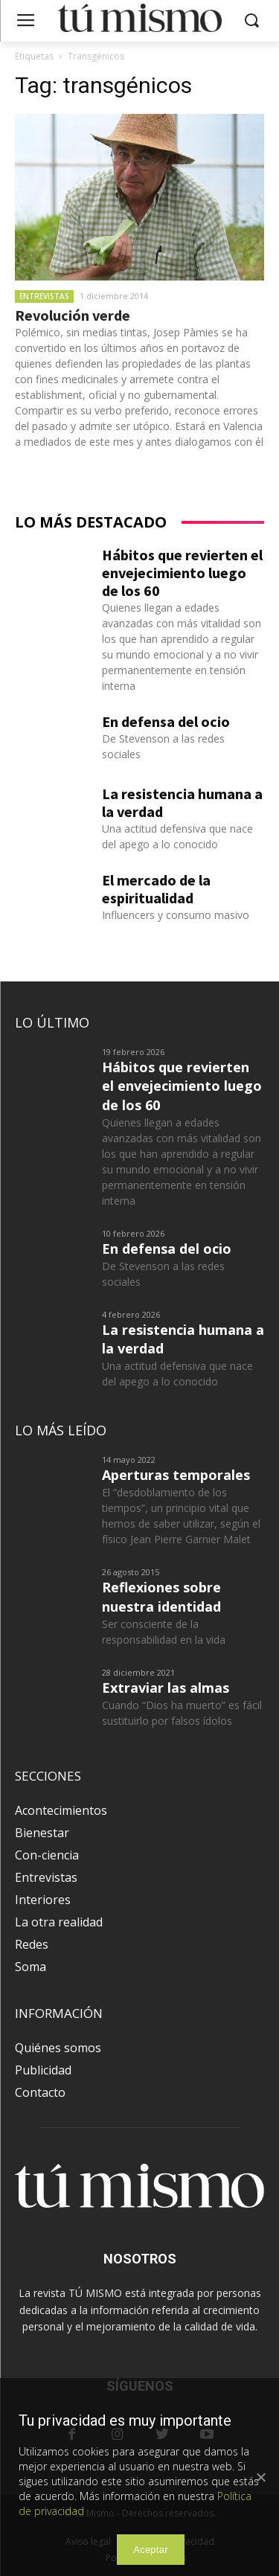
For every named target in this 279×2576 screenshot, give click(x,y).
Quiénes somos (58, 2048)
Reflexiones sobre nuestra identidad (161, 1596)
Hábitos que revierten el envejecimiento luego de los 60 (182, 572)
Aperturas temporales (176, 1475)
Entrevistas (44, 296)
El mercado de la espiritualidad (156, 889)
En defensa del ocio (166, 721)
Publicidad (43, 2070)
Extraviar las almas (165, 1687)
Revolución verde (72, 315)
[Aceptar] (260, 2477)
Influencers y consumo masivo (175, 915)
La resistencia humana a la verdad (182, 802)
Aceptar (150, 2549)
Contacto (40, 2092)
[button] (251, 21)
